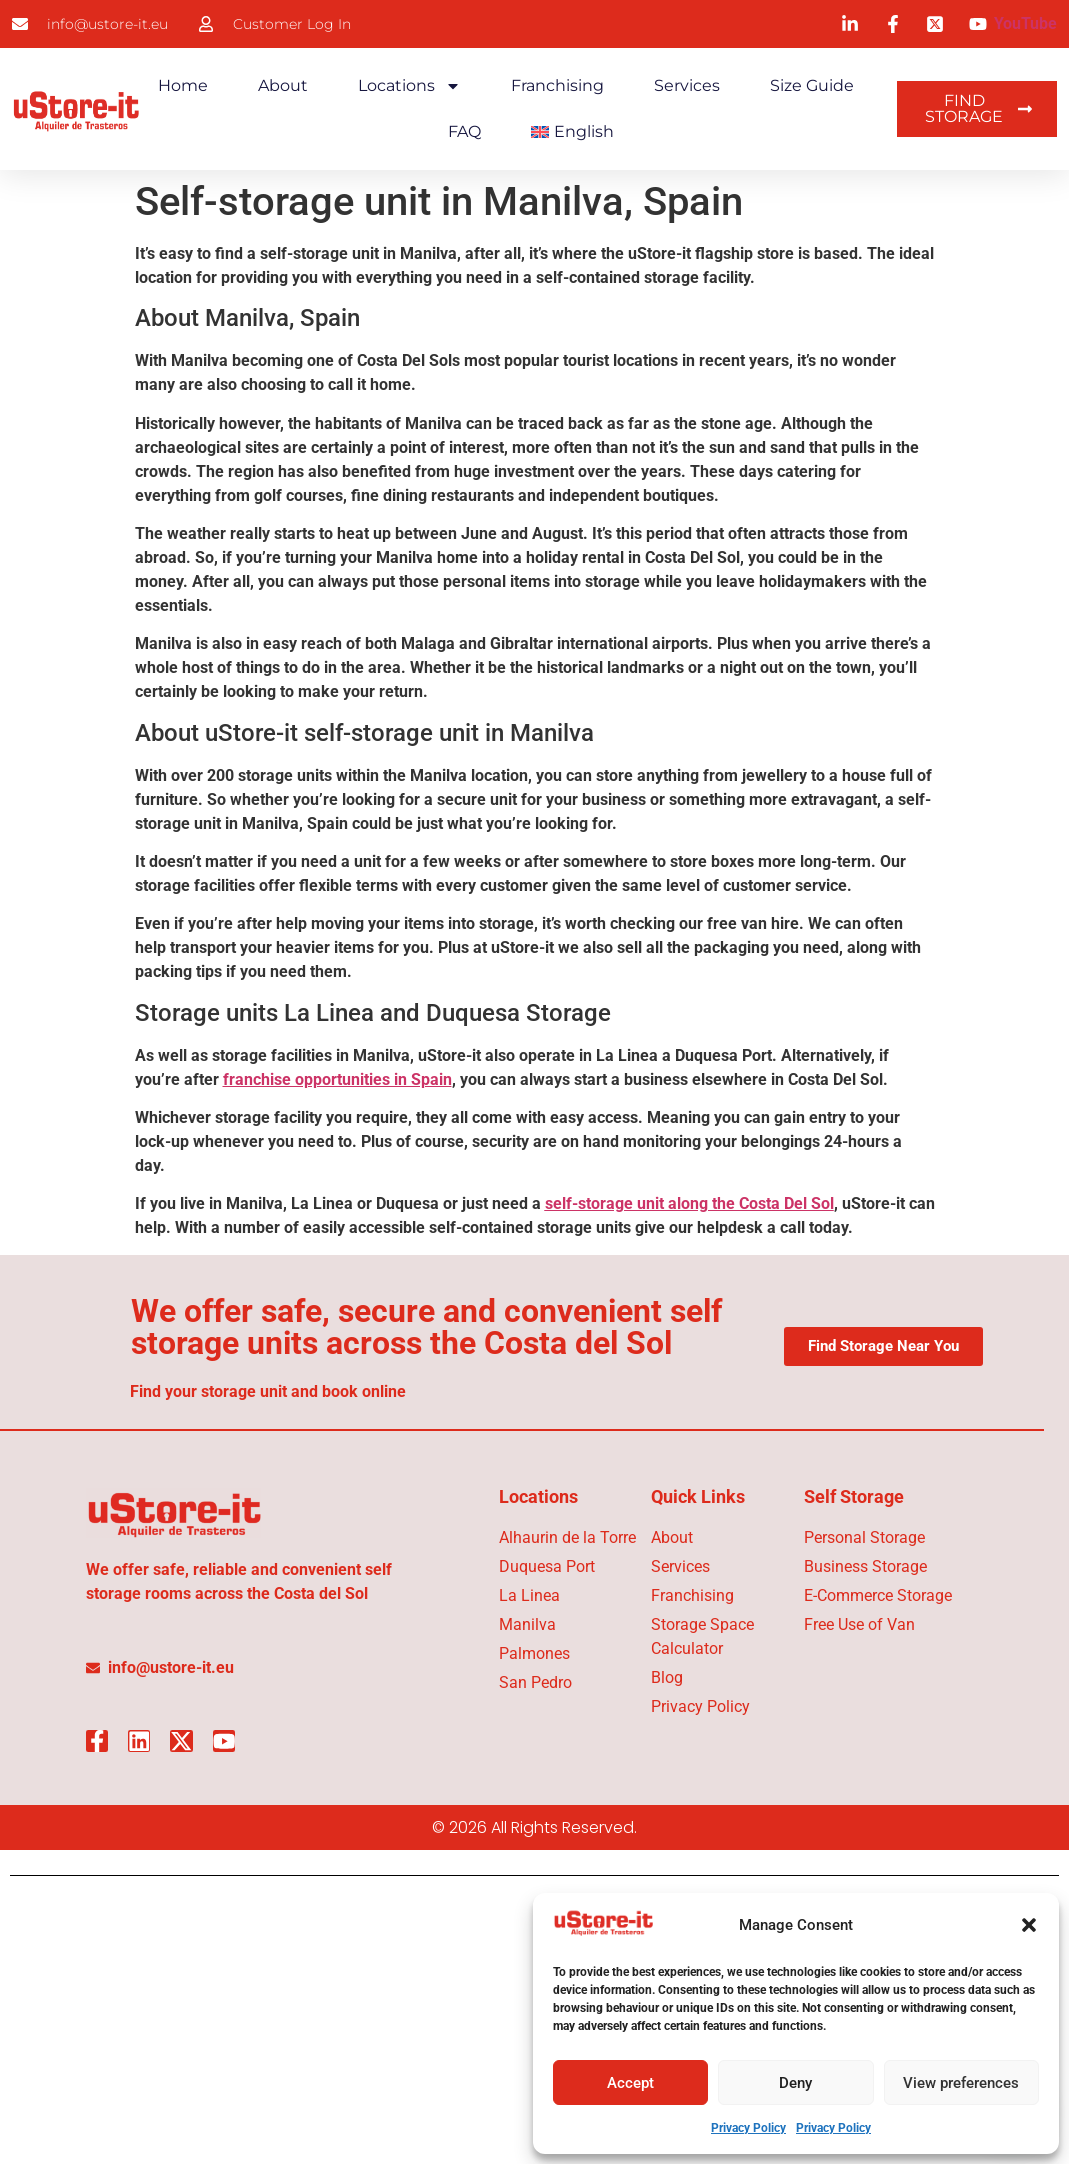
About (283, 85)
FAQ (464, 131)
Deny (795, 2083)
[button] (1029, 1925)
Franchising (557, 85)
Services (687, 85)
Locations (409, 86)
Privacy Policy (748, 2128)
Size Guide (812, 85)
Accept (630, 2083)
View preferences (961, 2083)
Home (183, 85)
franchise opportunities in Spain (337, 1079)
